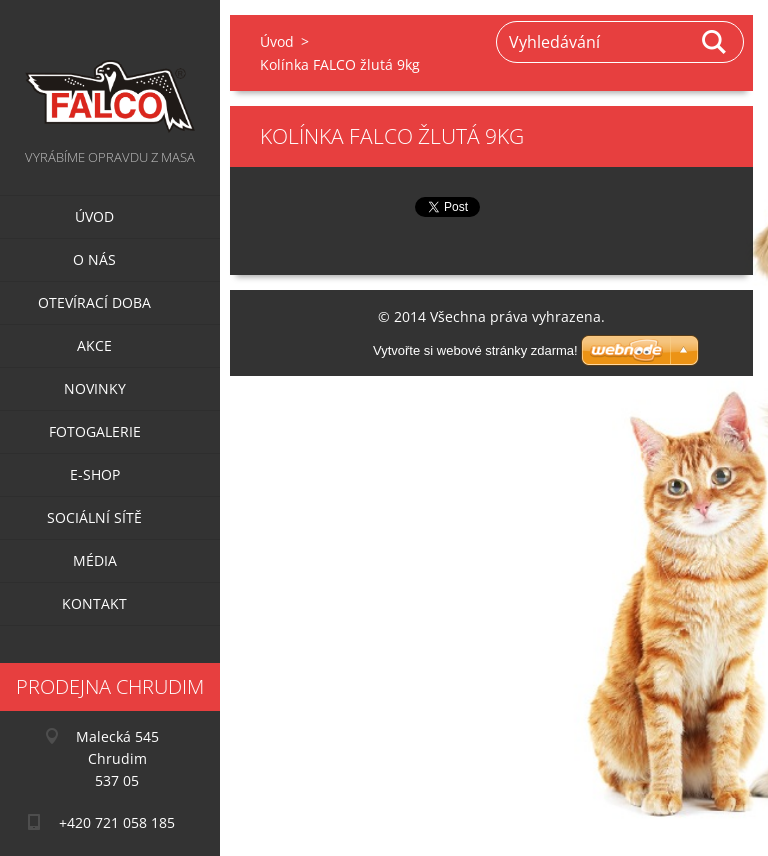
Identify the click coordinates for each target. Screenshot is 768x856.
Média (95, 560)
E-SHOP (95, 474)
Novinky (95, 388)
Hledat (715, 42)
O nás (94, 259)
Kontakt (94, 603)
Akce (94, 345)
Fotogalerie (95, 431)
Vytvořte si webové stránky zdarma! (475, 350)
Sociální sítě (94, 517)
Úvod (94, 216)
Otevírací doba (94, 302)
